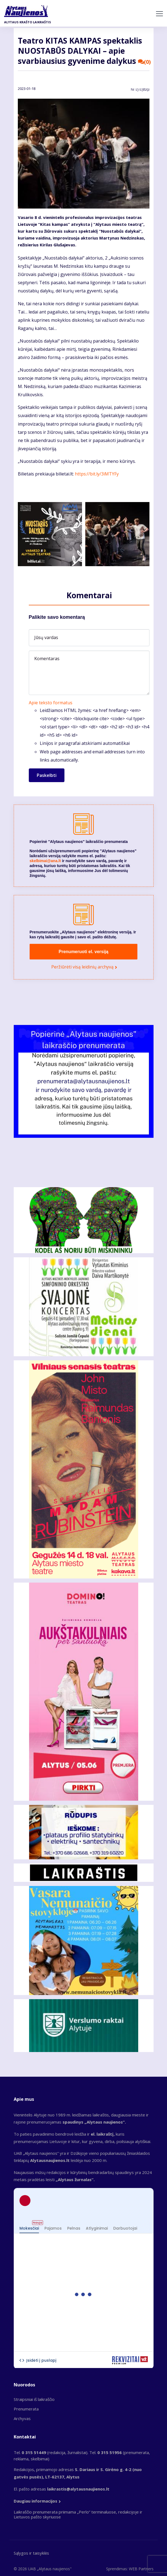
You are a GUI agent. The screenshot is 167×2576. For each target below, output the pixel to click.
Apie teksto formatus (50, 703)
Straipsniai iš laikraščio (34, 2399)
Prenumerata (26, 2409)
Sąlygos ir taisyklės (31, 2553)
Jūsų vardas (46, 637)
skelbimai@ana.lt (45, 861)
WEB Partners (141, 2568)
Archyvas (22, 2418)
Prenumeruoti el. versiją (83, 951)
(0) (144, 61)
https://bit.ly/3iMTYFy (97, 474)
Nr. (140, 90)
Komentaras (47, 659)
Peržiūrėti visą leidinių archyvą (82, 967)
